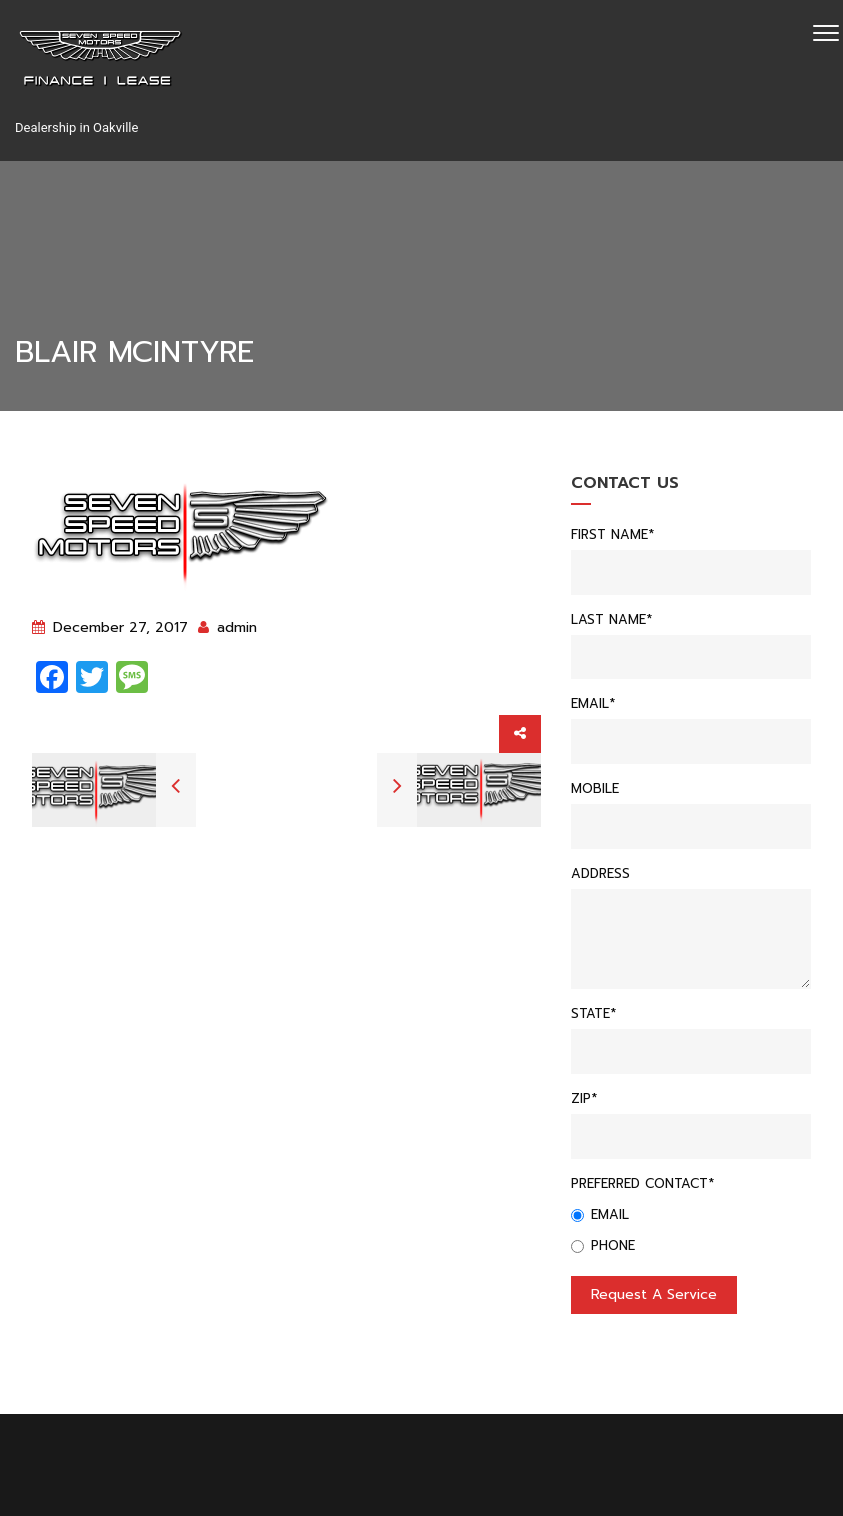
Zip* (584, 1098)
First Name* (612, 534)
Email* (593, 703)
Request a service (654, 1294)
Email (600, 1214)
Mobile (595, 788)
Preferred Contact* (642, 1183)
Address (600, 873)
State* (593, 1013)
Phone (603, 1245)
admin (227, 627)
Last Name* (611, 619)
